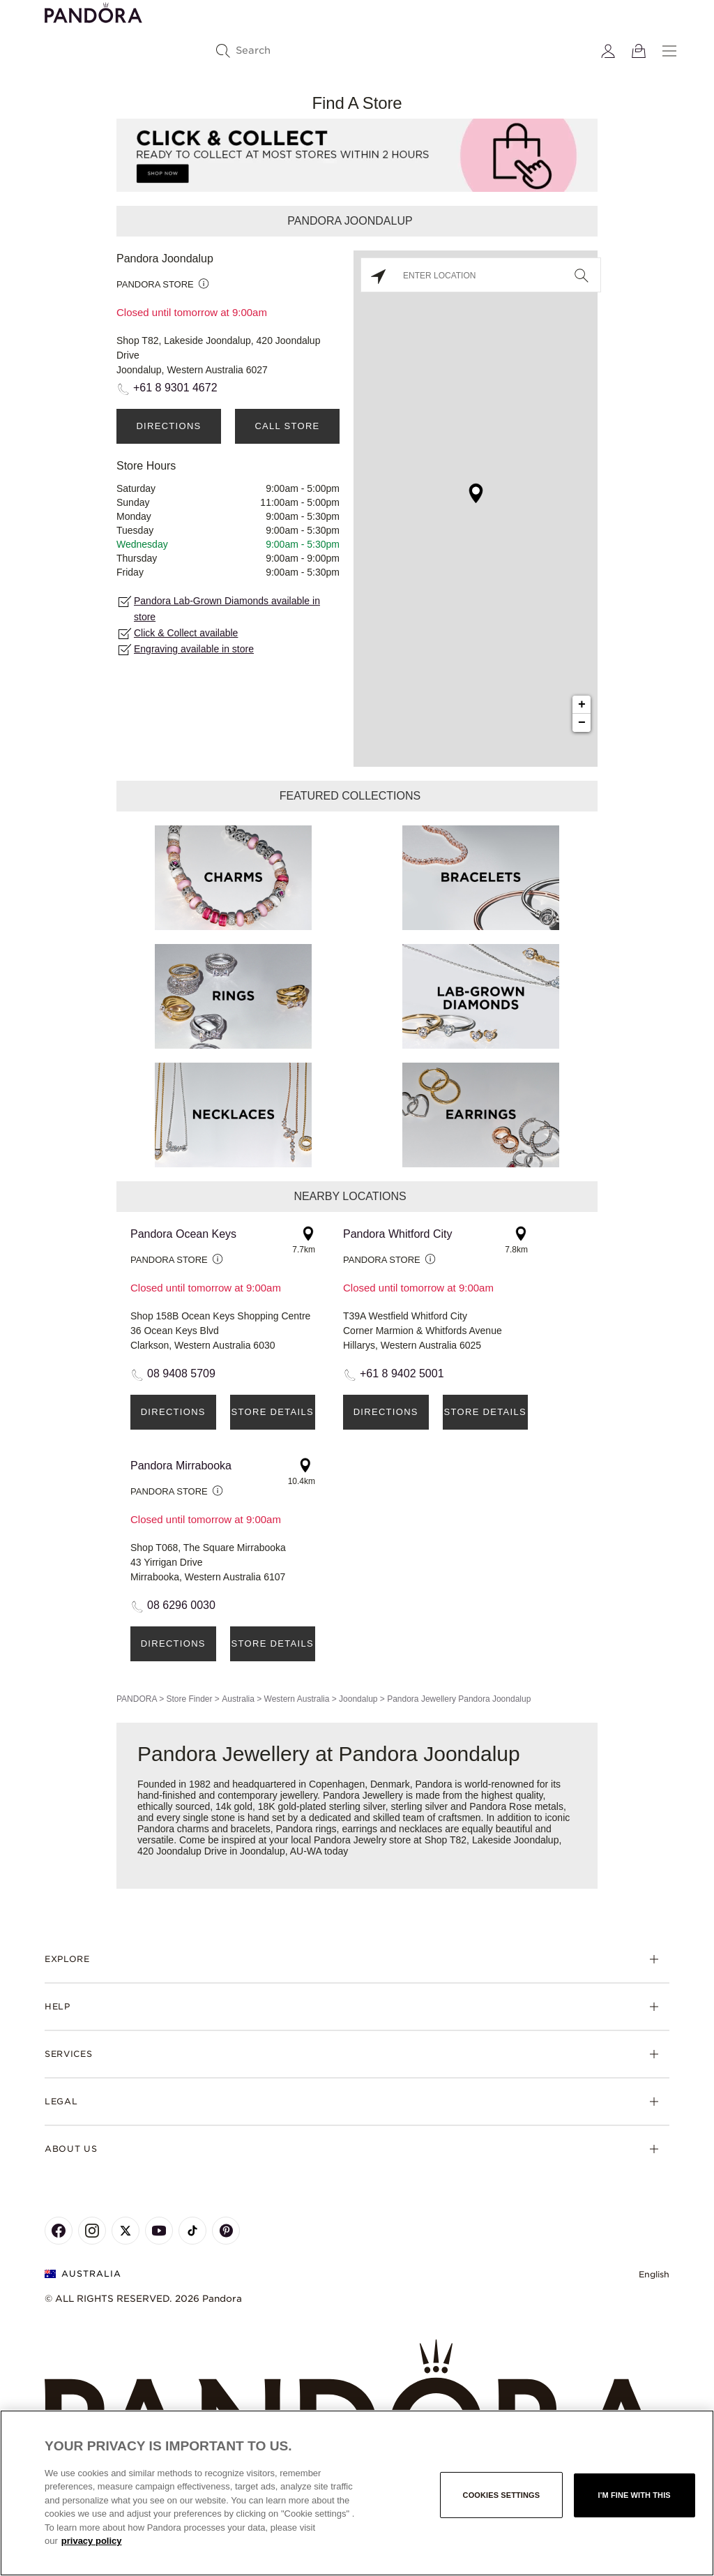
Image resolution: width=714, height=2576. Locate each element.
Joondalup (358, 1699)
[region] (357, 2493)
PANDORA (136, 1699)
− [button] (582, 722)
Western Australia (297, 1699)
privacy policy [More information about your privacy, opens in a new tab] (91, 2541)
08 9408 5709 (181, 1373)
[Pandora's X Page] (125, 2231)
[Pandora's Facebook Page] (59, 2231)
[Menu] (669, 51)
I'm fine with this (634, 2495)
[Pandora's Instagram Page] (92, 2231)
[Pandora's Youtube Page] (159, 2231)
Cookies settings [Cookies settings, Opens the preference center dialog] (501, 2495)
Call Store (287, 426)
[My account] (608, 51)
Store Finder (189, 1699)
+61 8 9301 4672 (175, 388)
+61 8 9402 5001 (402, 1373)
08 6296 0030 (181, 1605)
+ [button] (582, 704)
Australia (238, 1699)
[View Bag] (638, 51)
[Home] (357, 2407)
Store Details (272, 1412)
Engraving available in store (194, 648)
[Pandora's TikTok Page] (192, 2231)
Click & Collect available (186, 632)
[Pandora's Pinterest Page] (226, 2231)
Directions (168, 426)
